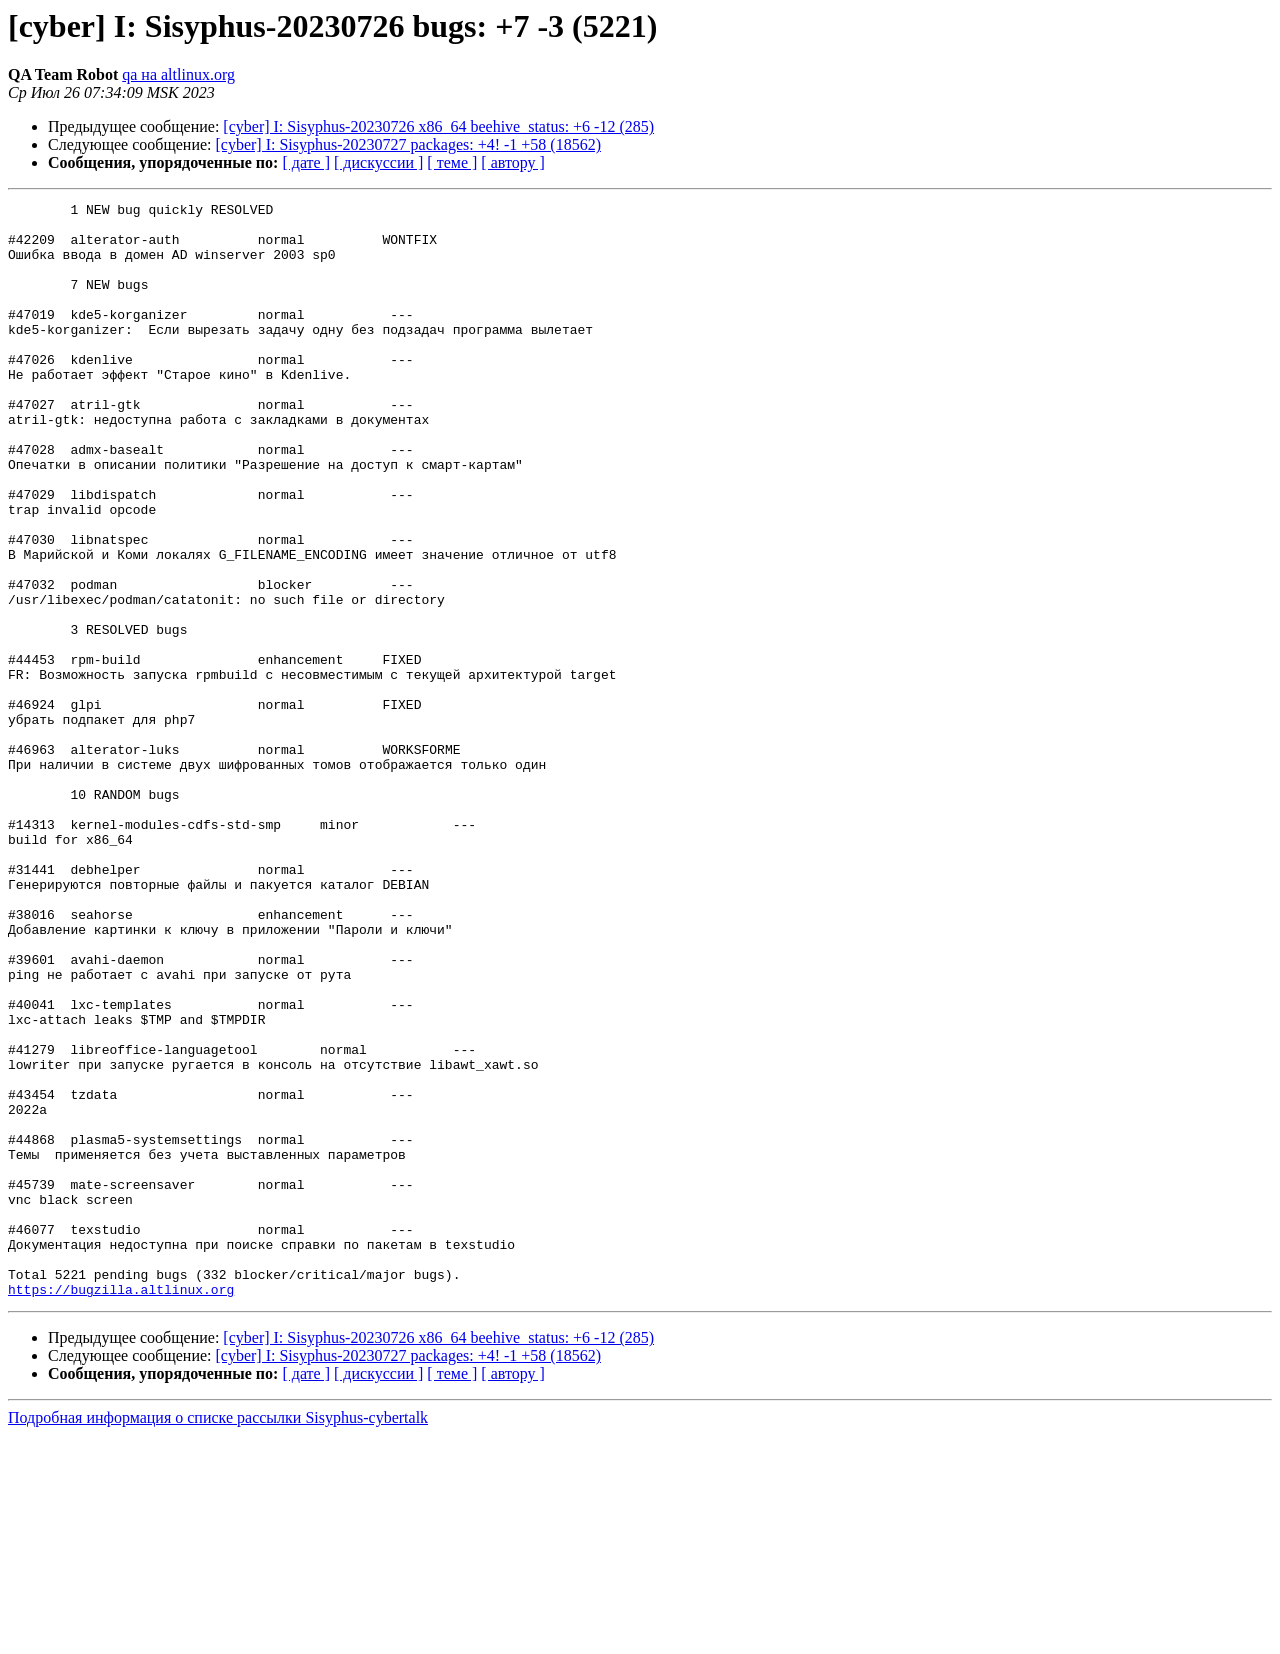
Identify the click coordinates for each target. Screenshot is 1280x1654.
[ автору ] (512, 162)
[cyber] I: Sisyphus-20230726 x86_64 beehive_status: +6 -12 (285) (438, 126)
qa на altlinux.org (178, 74)
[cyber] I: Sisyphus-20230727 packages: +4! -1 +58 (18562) (409, 144)
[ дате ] (306, 162)
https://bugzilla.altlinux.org (121, 1508)
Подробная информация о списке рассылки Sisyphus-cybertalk (218, 1636)
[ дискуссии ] (378, 162)
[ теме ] (452, 162)
